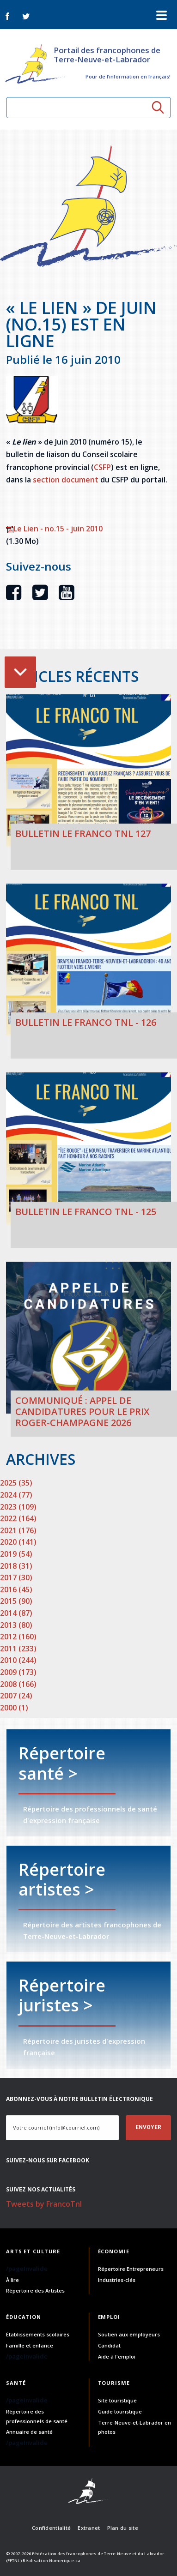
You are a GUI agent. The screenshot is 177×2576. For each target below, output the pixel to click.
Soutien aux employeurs (129, 2334)
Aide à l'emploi (116, 2356)
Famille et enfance (29, 2345)
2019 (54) (16, 1554)
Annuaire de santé (29, 2431)
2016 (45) (16, 1589)
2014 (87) (16, 1613)
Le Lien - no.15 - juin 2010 (54, 529)
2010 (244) (18, 1660)
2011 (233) (18, 1648)
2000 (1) (14, 1708)
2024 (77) (16, 1495)
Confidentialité (51, 2527)
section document (65, 480)
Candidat (109, 2345)
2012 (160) (18, 1636)
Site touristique (117, 2400)
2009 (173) (18, 1672)
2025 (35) (16, 1483)
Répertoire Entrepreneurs (131, 2268)
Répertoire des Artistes (35, 2290)
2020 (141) (18, 1542)
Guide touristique (120, 2411)
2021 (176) (18, 1530)
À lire (12, 2279)
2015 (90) (16, 1601)
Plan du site (122, 2527)
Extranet (89, 2527)
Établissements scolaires (37, 2334)
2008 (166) (18, 1684)
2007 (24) (16, 1696)
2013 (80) (16, 1625)
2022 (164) (18, 1518)
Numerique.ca (64, 2561)
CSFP (102, 467)
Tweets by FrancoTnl (44, 2204)
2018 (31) (16, 1566)
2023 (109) (18, 1507)
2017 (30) (16, 1577)
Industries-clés (116, 2279)
